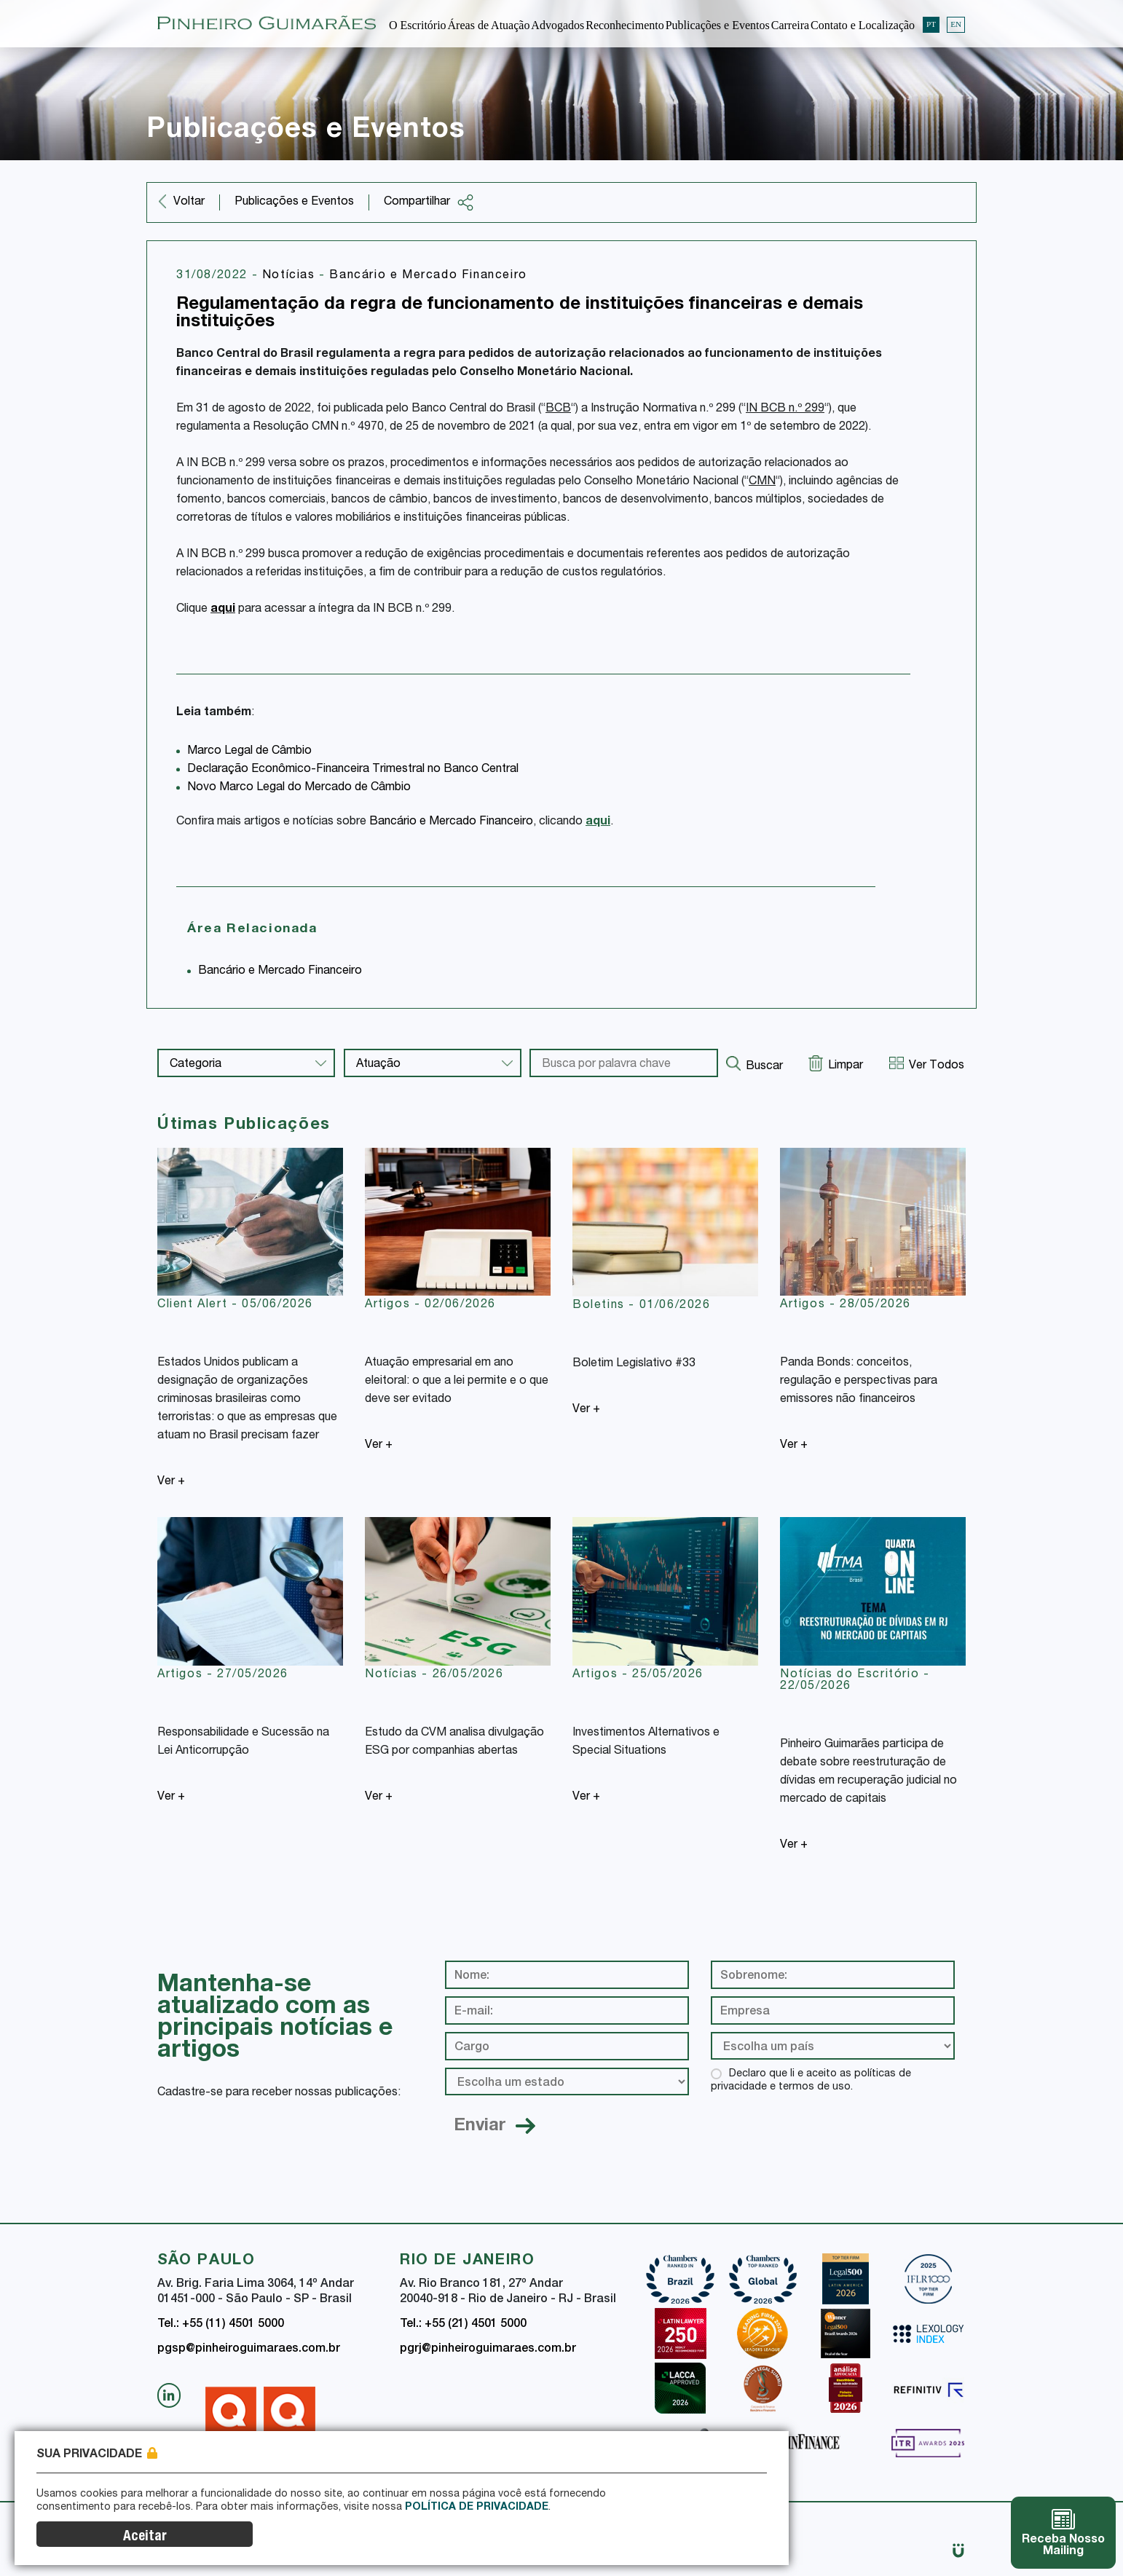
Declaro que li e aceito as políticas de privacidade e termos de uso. (811, 2080)
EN (955, 23)
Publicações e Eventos (718, 24)
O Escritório (417, 24)
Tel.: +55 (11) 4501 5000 (220, 2325)
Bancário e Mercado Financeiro (428, 276)
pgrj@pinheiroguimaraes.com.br (488, 2349)
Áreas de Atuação (489, 24)
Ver (171, 1482)
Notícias (290, 276)
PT (931, 23)
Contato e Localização (863, 24)
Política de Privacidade (476, 2540)
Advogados (557, 24)
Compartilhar (429, 202)
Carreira (790, 24)
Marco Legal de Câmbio (249, 751)
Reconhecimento (625, 24)
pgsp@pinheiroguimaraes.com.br (248, 2349)
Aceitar (716, 2537)
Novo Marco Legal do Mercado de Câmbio (299, 788)
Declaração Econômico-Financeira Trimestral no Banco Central (353, 770)
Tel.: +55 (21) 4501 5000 (463, 2325)
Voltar (189, 202)
